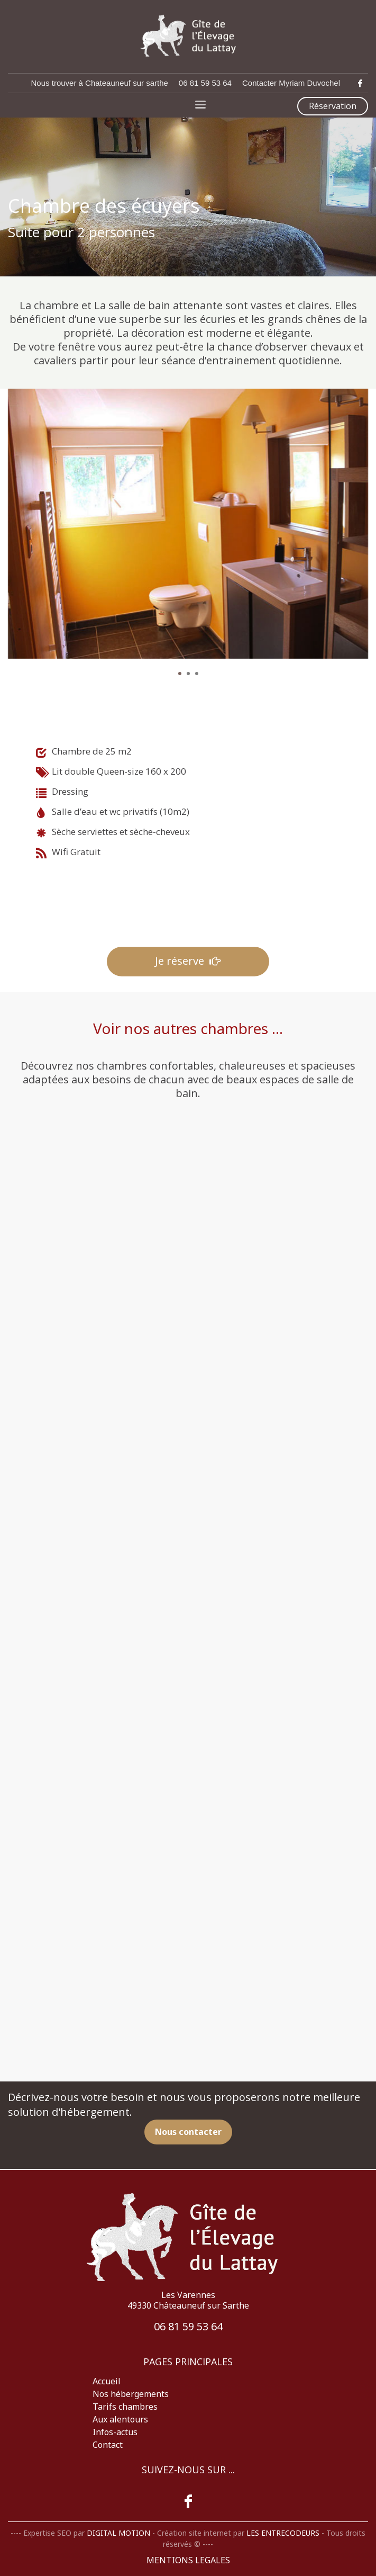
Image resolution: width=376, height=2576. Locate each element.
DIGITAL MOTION (118, 2533)
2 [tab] (188, 673)
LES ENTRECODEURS (282, 2533)
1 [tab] (180, 673)
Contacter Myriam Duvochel (291, 82)
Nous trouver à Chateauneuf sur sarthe (99, 82)
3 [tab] (196, 673)
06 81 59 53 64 (205, 82)
